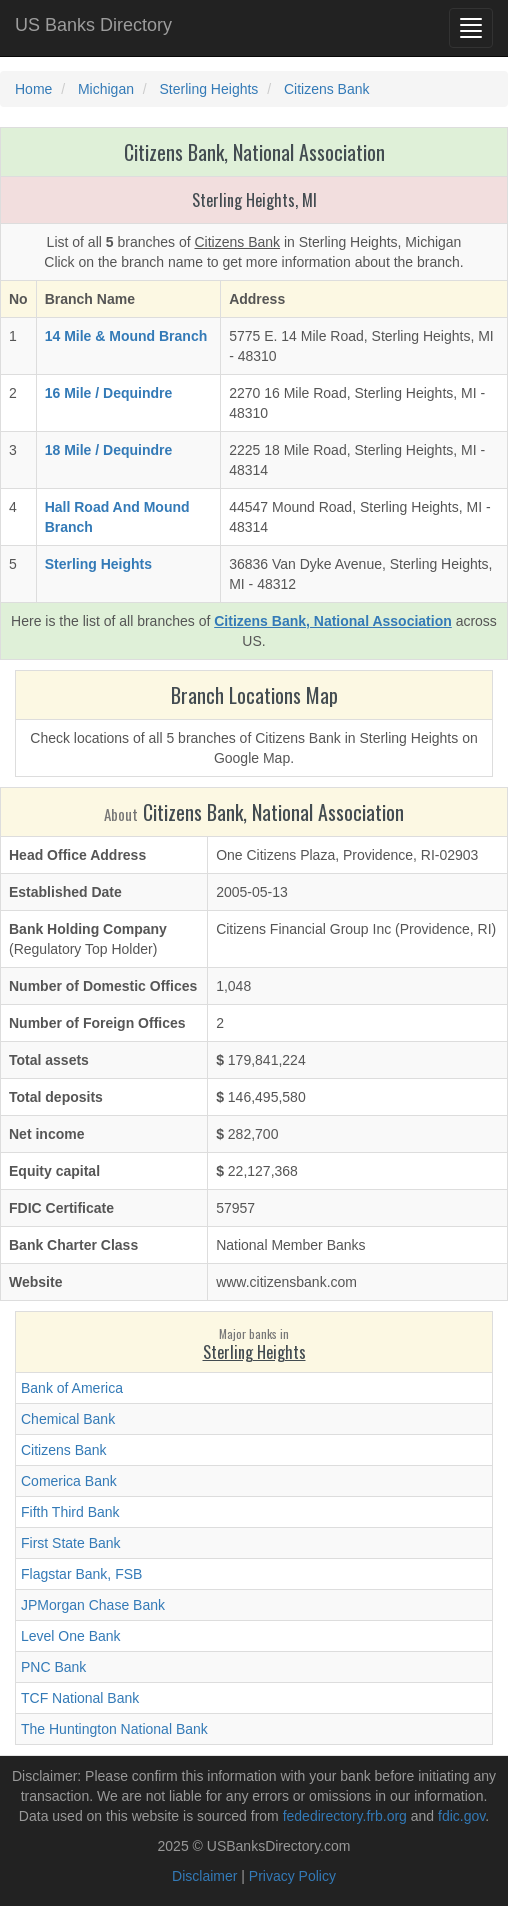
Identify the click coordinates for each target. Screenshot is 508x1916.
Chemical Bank (68, 1419)
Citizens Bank (64, 1450)
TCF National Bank (80, 1698)
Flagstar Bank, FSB (81, 1574)
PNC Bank (53, 1667)
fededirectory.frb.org (345, 1816)
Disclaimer (204, 1876)
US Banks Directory (93, 25)
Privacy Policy (292, 1876)
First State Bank (71, 1543)
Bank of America (72, 1388)
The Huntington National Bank (114, 1729)
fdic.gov (461, 1816)
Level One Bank (71, 1636)
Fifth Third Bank (70, 1512)
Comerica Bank (69, 1481)
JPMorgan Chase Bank (93, 1605)
